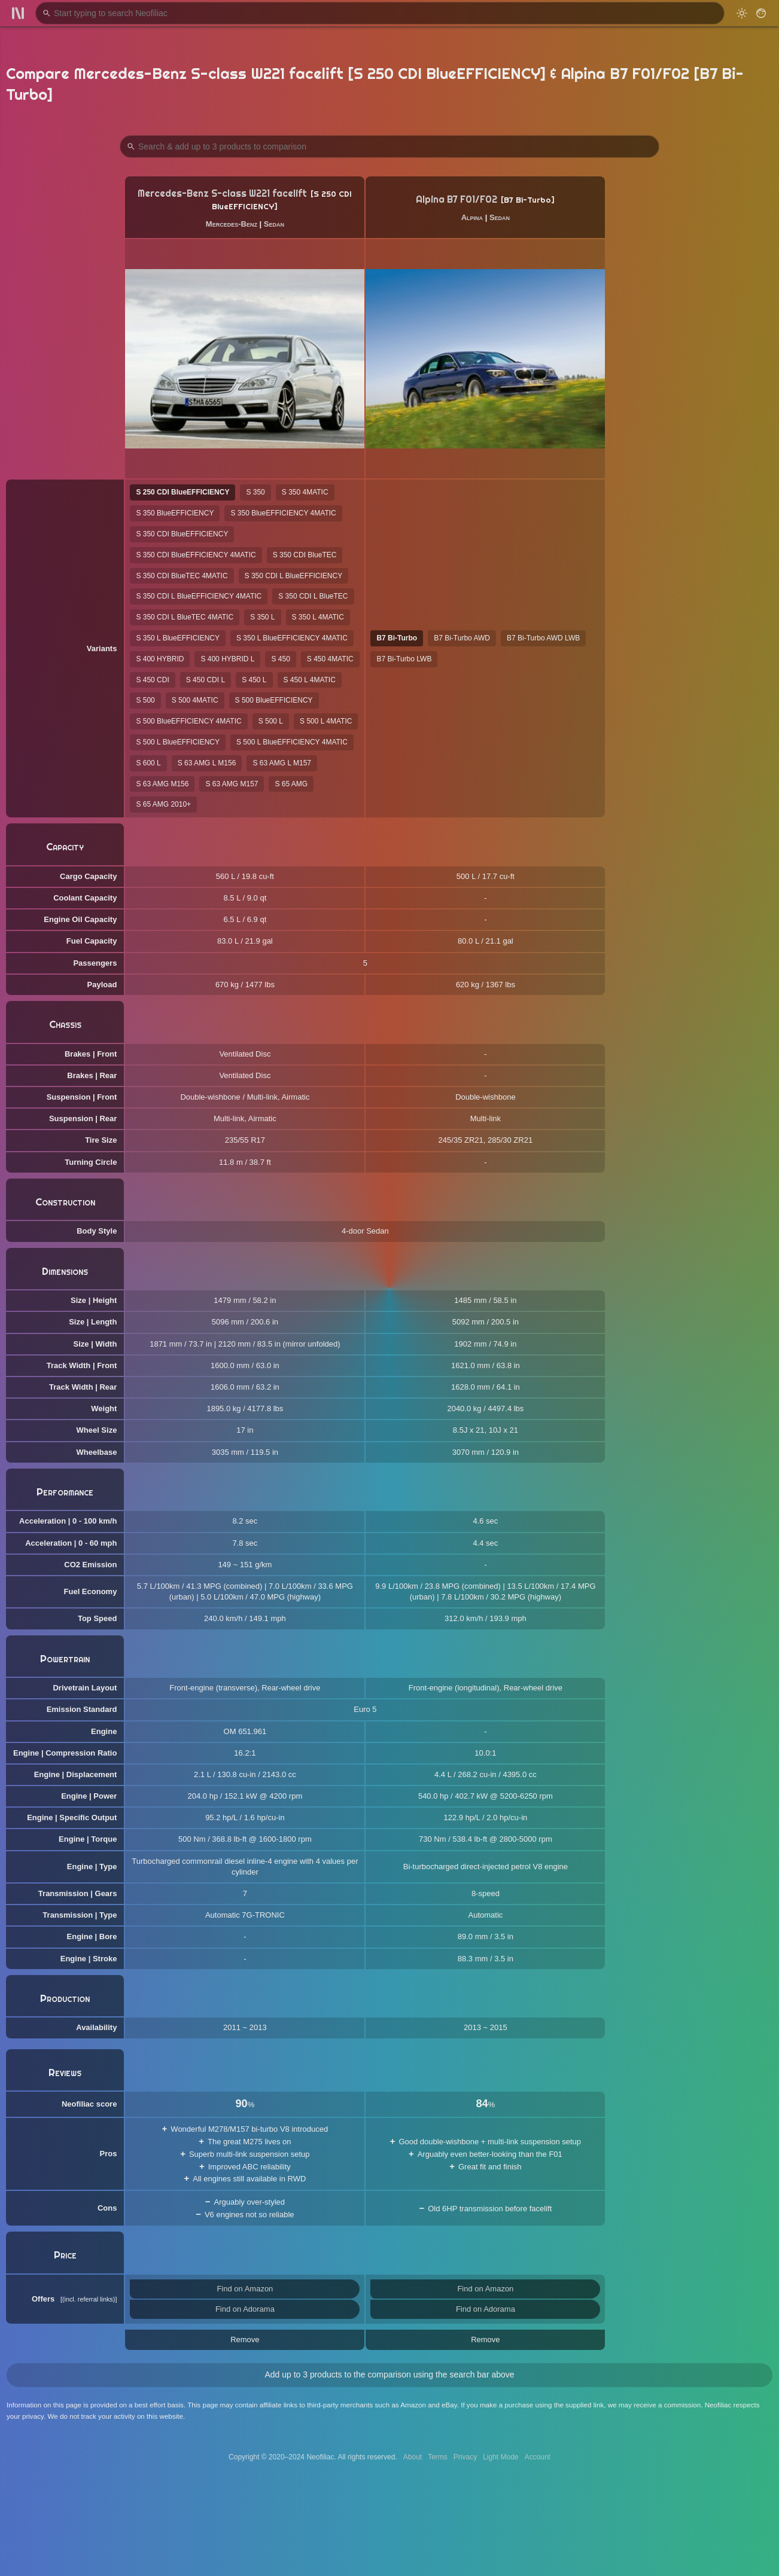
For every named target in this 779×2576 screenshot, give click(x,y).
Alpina (472, 217)
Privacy (465, 2457)
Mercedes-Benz (231, 223)
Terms (438, 2457)
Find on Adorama (245, 2309)
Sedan (274, 223)
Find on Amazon (245, 2288)
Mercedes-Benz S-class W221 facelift (222, 193)
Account (537, 2457)
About (412, 2457)
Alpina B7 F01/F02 (456, 199)
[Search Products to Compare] (389, 146)
